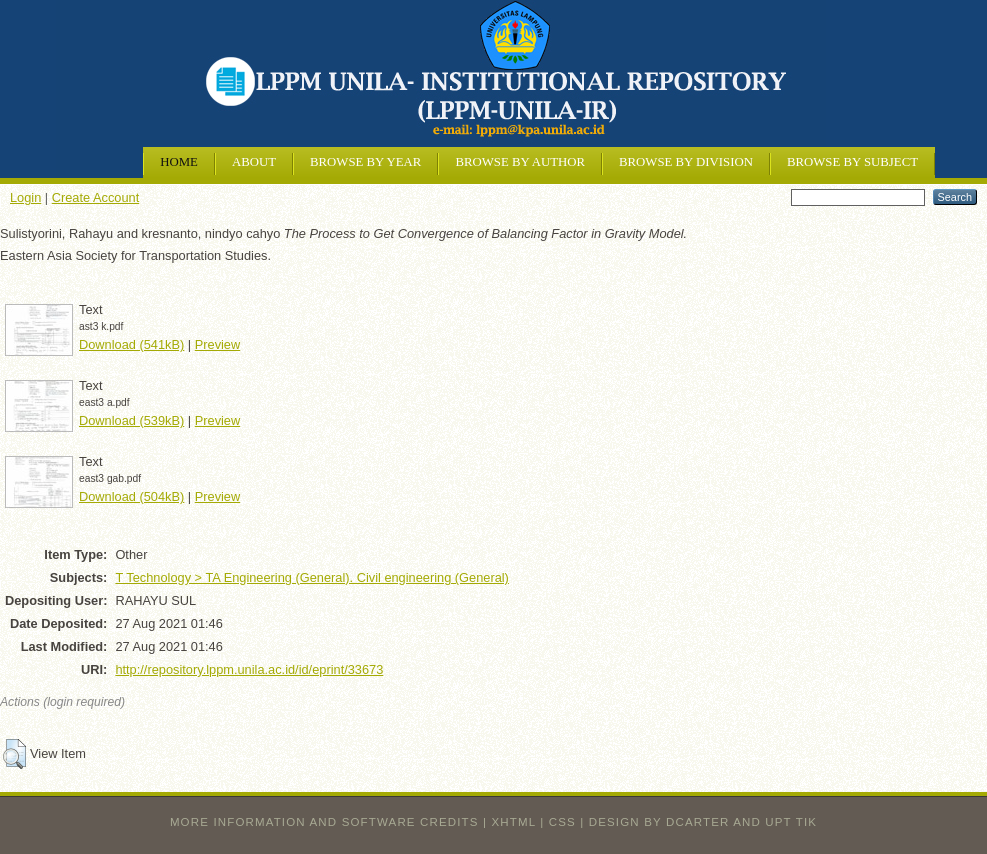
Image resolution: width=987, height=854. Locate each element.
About (254, 162)
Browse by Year (365, 162)
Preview (218, 344)
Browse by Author (520, 162)
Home (179, 162)
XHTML (514, 822)
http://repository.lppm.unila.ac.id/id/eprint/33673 (249, 669)
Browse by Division (686, 162)
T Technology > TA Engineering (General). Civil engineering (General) (312, 577)
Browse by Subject (852, 162)
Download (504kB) (131, 496)
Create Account (96, 197)
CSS (562, 822)
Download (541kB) (131, 344)
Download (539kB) (131, 420)
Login (25, 197)
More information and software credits (324, 822)
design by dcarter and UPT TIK (703, 822)
